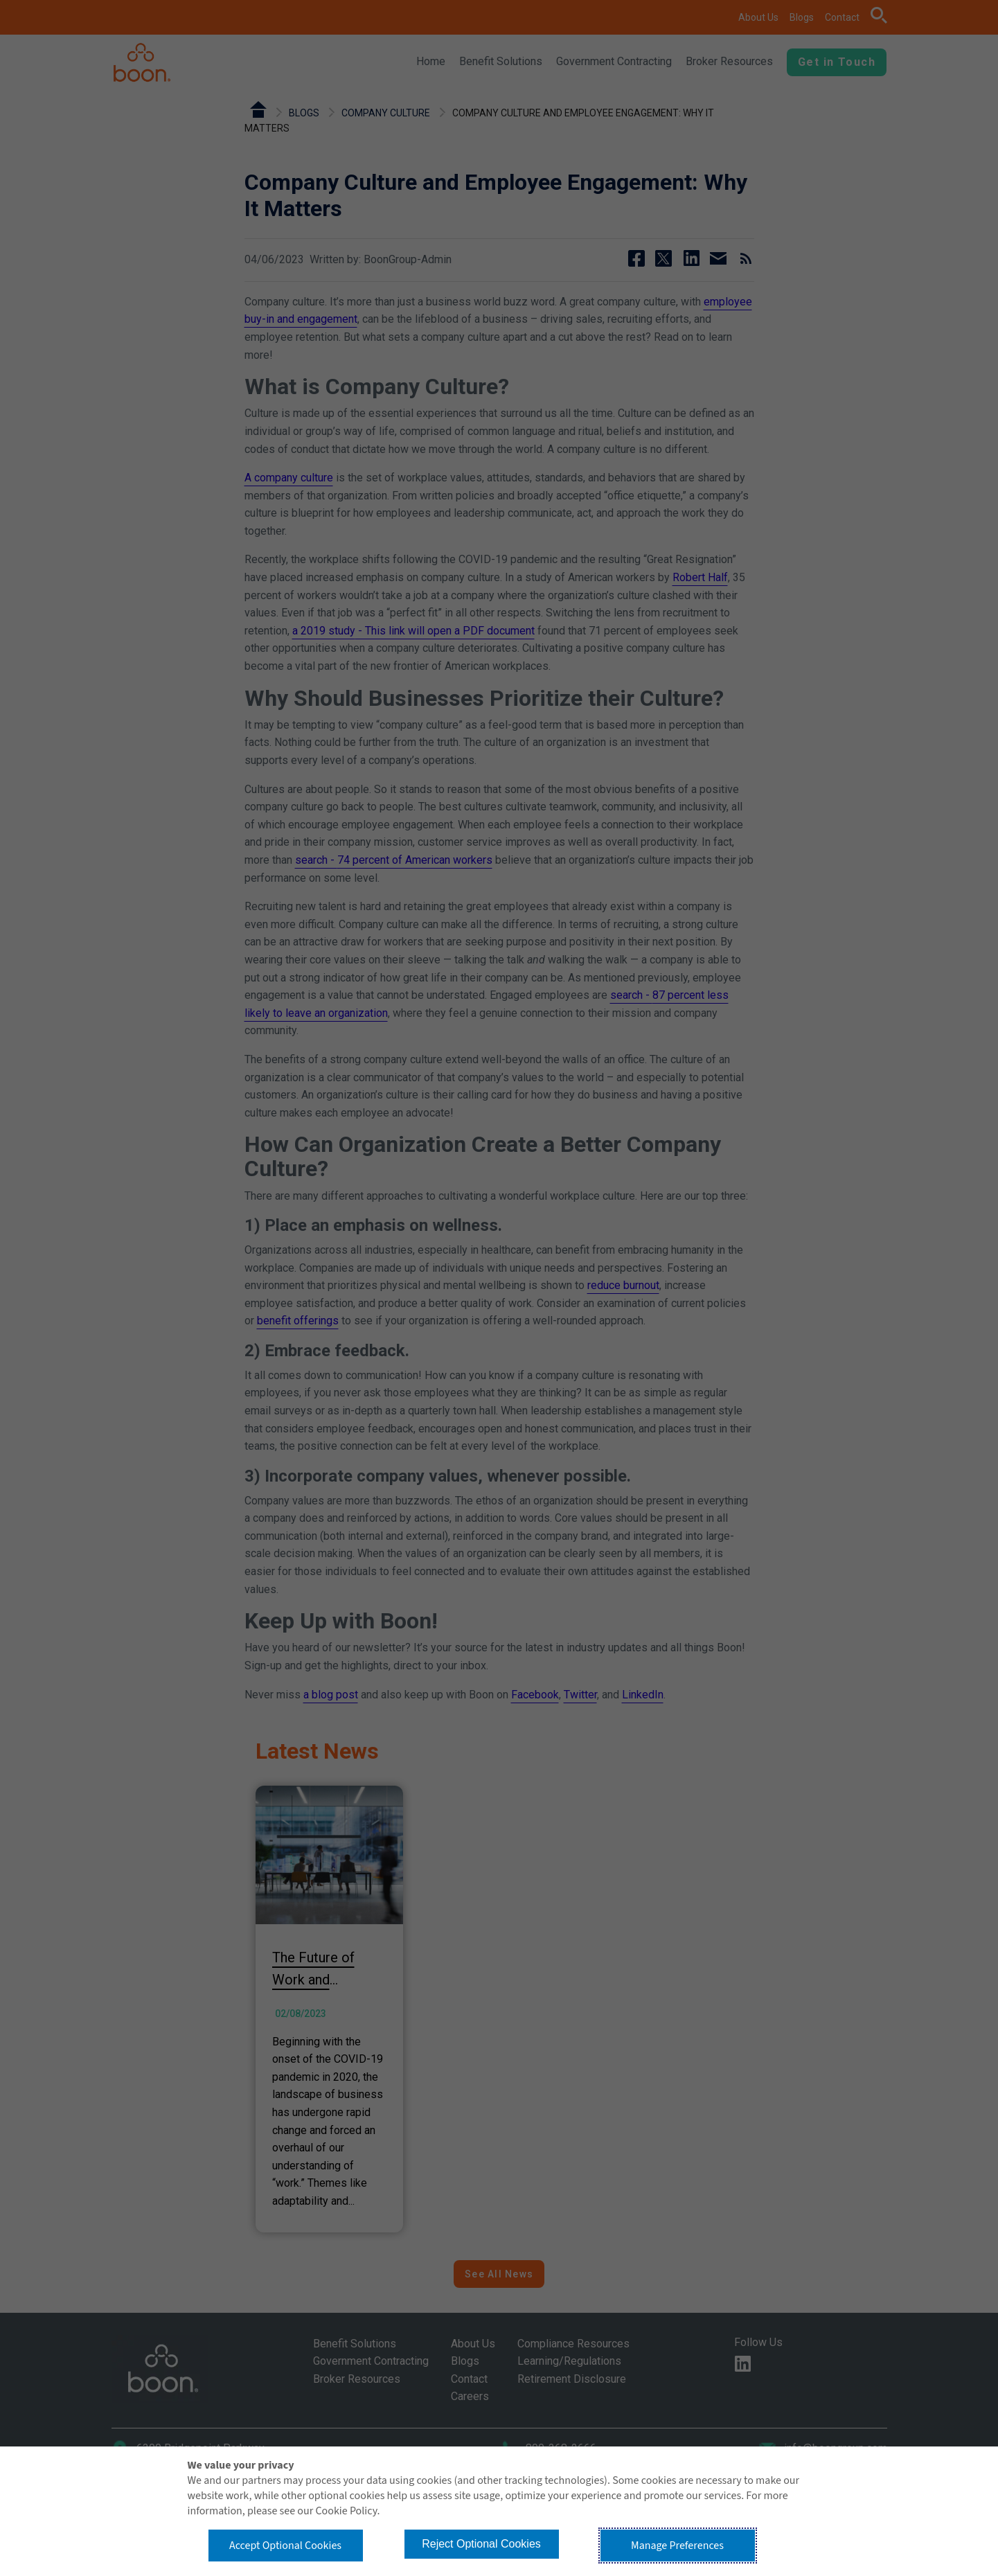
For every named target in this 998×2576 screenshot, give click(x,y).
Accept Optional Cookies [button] (285, 2545)
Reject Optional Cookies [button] (481, 2544)
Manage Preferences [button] (677, 2545)
